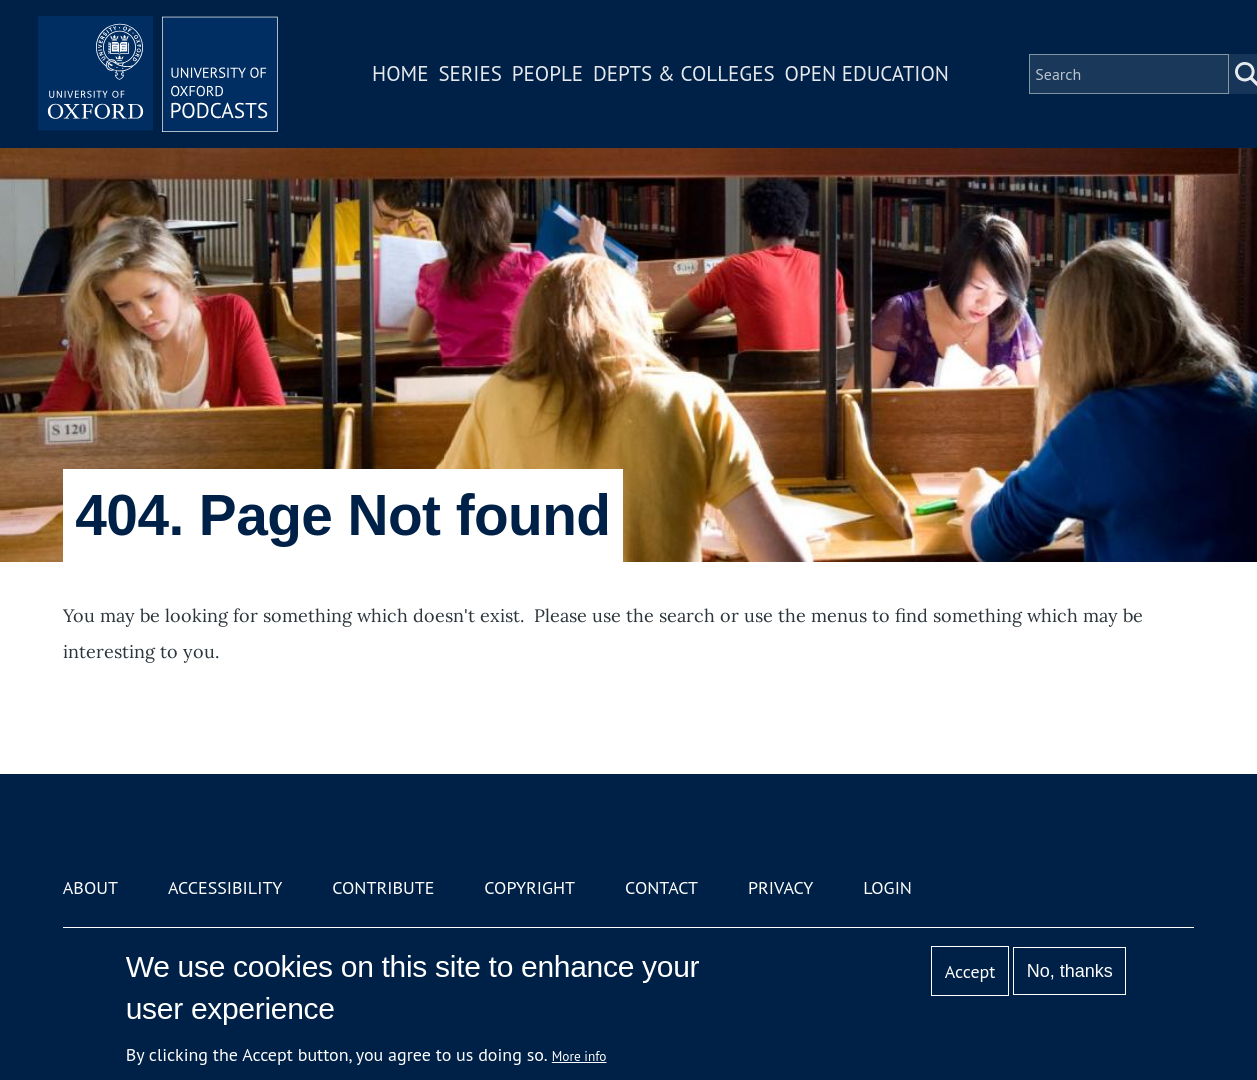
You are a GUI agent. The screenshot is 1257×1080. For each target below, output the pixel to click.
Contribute (383, 887)
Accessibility (225, 887)
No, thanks (1070, 971)
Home (400, 73)
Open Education (867, 73)
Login (887, 887)
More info (579, 1056)
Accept (970, 971)
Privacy (780, 887)
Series (469, 73)
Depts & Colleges (684, 73)
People (547, 73)
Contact (661, 887)
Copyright (529, 887)
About (90, 887)
